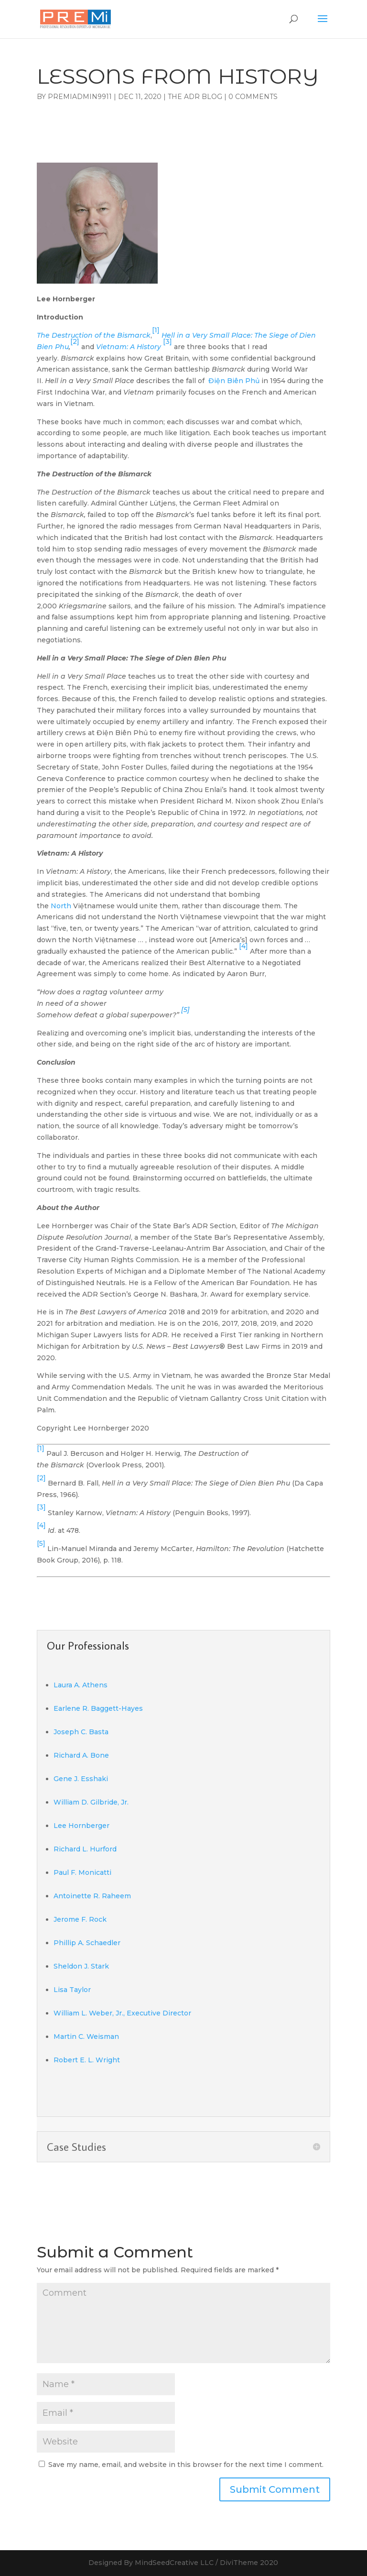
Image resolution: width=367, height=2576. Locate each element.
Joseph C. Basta (81, 1732)
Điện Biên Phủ (233, 380)
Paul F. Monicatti (82, 1872)
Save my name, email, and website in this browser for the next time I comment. (186, 2464)
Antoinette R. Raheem (92, 1896)
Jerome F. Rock (80, 1919)
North (62, 906)
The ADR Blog (195, 96)
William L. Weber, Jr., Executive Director (122, 2013)
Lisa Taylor (72, 1989)
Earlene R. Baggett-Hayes (98, 1708)
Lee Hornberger (81, 1825)
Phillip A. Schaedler (87, 1942)
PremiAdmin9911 (80, 96)
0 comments (253, 96)
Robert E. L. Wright (87, 2060)
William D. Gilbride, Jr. (91, 1802)
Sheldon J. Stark (81, 1966)
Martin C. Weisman (86, 2036)
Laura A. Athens (81, 1685)
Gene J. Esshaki (81, 1778)
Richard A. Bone (81, 1755)
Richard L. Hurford (85, 1849)
